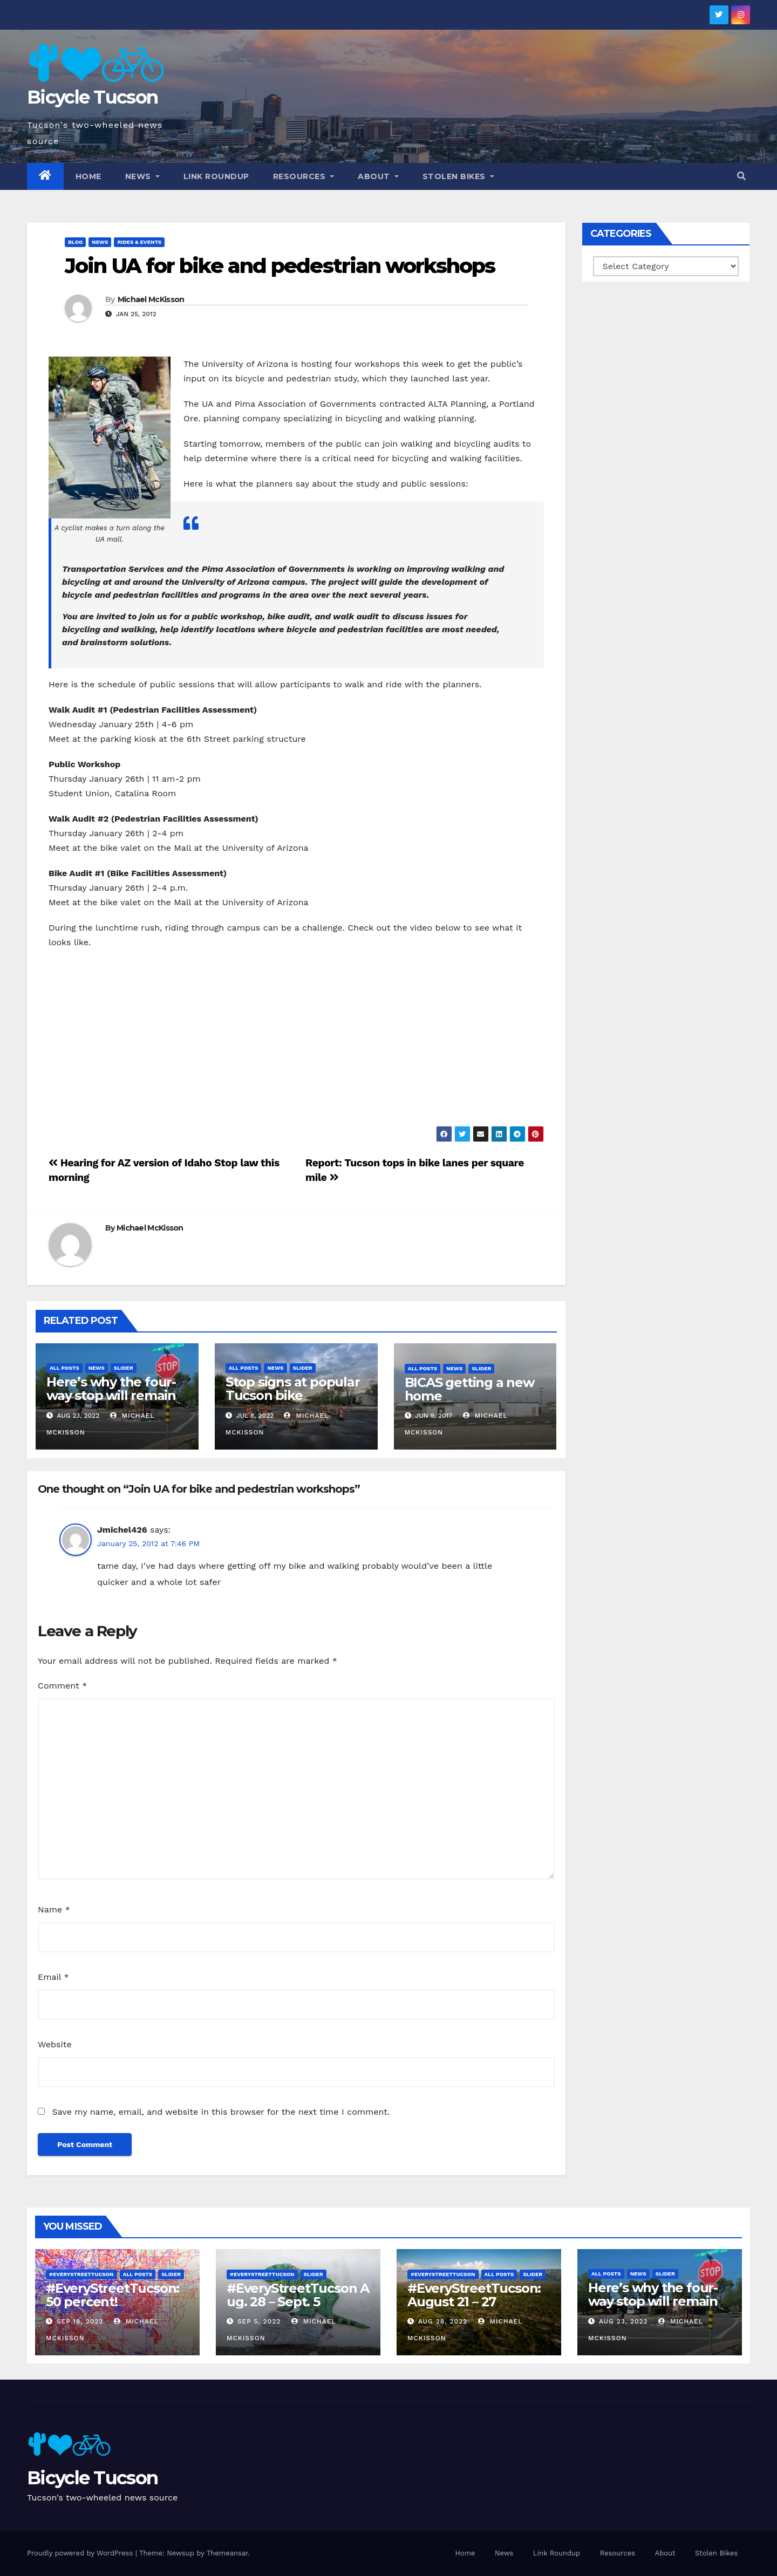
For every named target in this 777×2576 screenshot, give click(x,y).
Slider (123, 1368)
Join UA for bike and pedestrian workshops (280, 265)
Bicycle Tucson (92, 97)
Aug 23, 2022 (623, 2321)
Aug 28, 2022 (442, 2321)
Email (53, 1977)
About (378, 176)
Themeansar (227, 2553)
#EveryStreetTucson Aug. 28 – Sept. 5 (298, 2294)
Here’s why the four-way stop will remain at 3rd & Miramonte (111, 1395)
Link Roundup (216, 176)
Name (54, 1909)
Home (88, 176)
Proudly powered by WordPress (81, 2553)
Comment (62, 1685)
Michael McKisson (151, 299)
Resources (304, 176)
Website (55, 2044)
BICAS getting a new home (469, 1389)
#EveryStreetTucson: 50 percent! (112, 2294)
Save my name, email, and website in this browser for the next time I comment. (221, 2112)
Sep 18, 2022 (80, 2321)
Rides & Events (139, 242)
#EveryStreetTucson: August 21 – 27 (474, 2294)
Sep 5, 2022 (259, 2321)
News (142, 176)
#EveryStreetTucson (81, 2274)
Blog (75, 242)
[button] (741, 176)
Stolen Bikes (458, 176)
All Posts (64, 1368)
